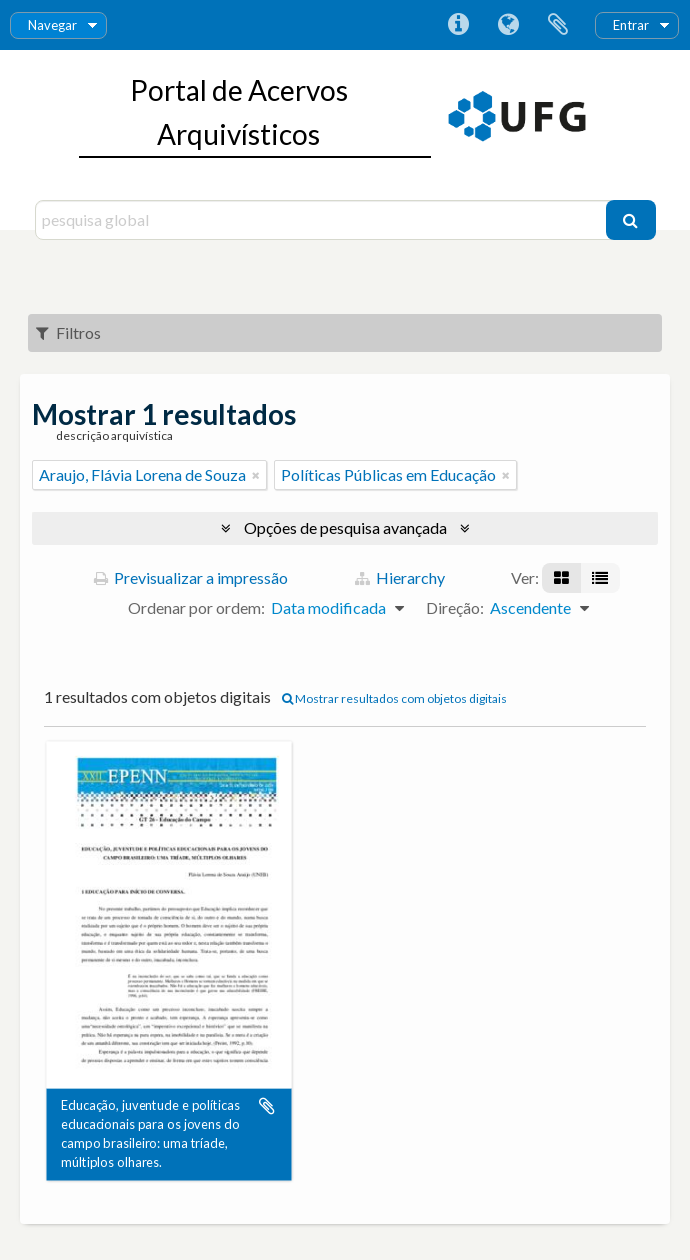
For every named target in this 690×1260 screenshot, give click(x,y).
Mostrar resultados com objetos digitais (394, 698)
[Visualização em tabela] (600, 578)
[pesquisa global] (323, 220)
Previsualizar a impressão (191, 577)
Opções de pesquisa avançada (345, 527)
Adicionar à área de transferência (267, 1106)
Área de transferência (558, 25)
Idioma (508, 25)
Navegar (52, 25)
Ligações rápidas (458, 25)
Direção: (455, 607)
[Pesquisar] (631, 220)
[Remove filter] (256, 475)
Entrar (631, 25)
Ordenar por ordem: (196, 607)
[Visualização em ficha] (561, 578)
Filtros (68, 332)
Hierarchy (400, 577)
